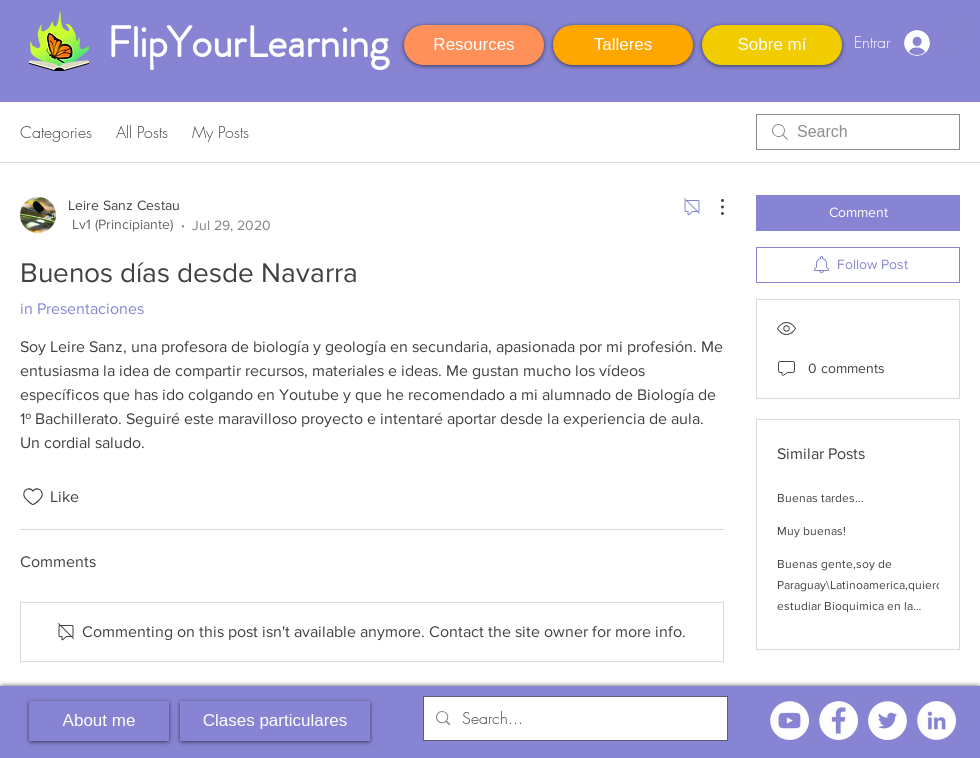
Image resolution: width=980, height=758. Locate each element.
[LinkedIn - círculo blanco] (936, 720)
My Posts (220, 132)
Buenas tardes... (820, 498)
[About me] (99, 721)
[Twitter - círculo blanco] (887, 720)
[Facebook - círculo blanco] (838, 720)
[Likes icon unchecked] (33, 497)
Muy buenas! (811, 531)
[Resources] (474, 45)
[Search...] (573, 718)
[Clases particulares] (275, 721)
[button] (960, 40)
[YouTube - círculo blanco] (789, 720)
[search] (858, 132)
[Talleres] (623, 45)
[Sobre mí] (772, 45)
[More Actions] (712, 207)
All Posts (142, 132)
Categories (56, 132)
